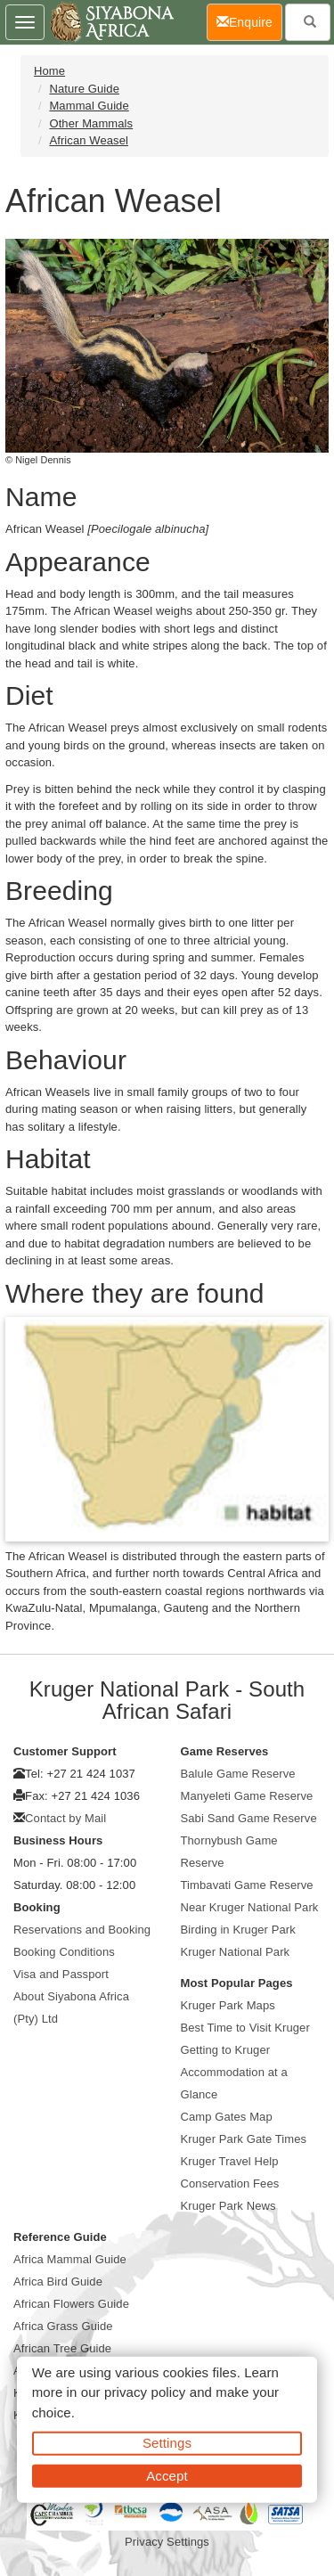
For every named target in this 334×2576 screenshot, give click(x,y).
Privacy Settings (167, 2541)
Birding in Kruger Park (238, 1929)
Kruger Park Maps (228, 2005)
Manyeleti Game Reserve (247, 1796)
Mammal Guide (88, 105)
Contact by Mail (65, 1818)
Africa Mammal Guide (69, 2259)
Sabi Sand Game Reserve (249, 1818)
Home (49, 71)
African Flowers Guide (71, 2303)
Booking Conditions (64, 1952)
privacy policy (144, 2392)
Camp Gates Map (227, 2116)
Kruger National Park (235, 1952)
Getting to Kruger (226, 2050)
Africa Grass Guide (63, 2326)
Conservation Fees (230, 2183)
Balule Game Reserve (238, 1773)
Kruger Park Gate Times (244, 2139)
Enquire (249, 20)
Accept (166, 2474)
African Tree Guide (62, 2348)
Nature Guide (84, 88)
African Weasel (88, 140)
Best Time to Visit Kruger (245, 2027)
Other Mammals (91, 123)
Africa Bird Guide (57, 2281)
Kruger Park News (228, 2205)
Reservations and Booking (82, 1929)
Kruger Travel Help (230, 2161)
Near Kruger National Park (250, 1907)
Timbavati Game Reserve (247, 1885)
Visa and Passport (61, 1974)
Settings (167, 2442)
